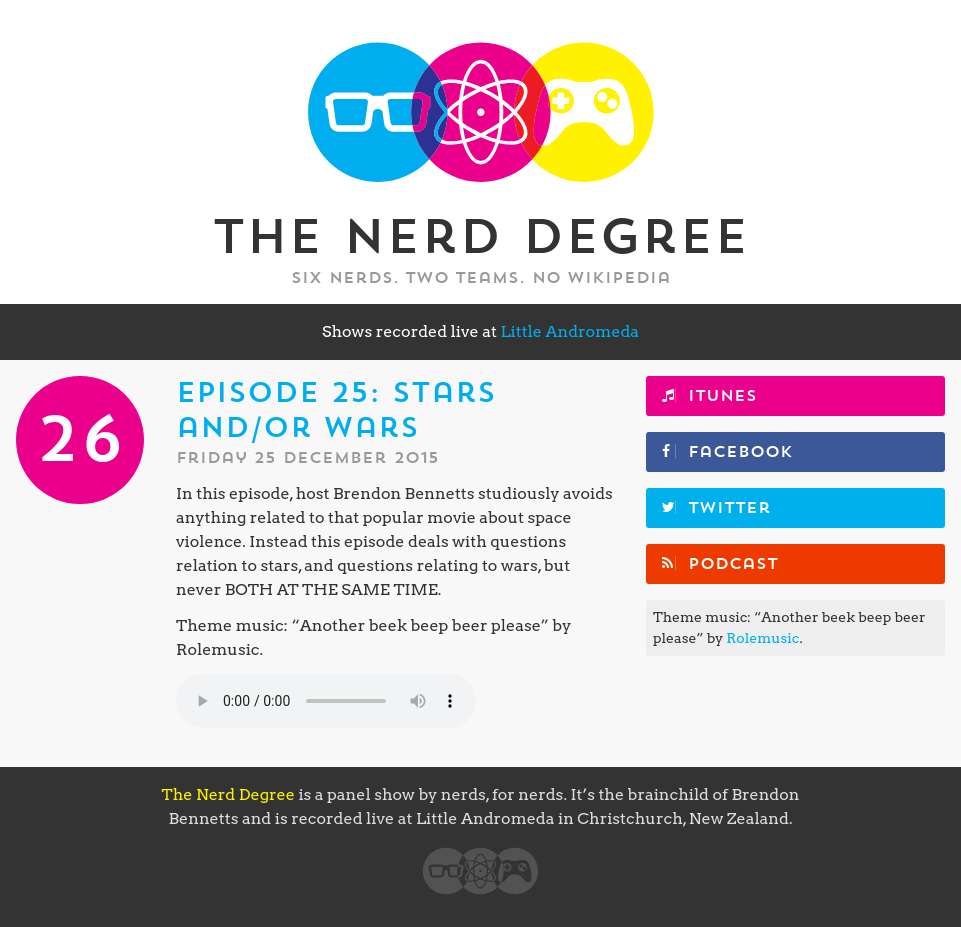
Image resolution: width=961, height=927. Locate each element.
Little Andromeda (569, 331)
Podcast (733, 564)
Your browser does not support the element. (326, 701)
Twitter (729, 508)
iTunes (722, 396)
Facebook (740, 452)
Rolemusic (762, 638)
